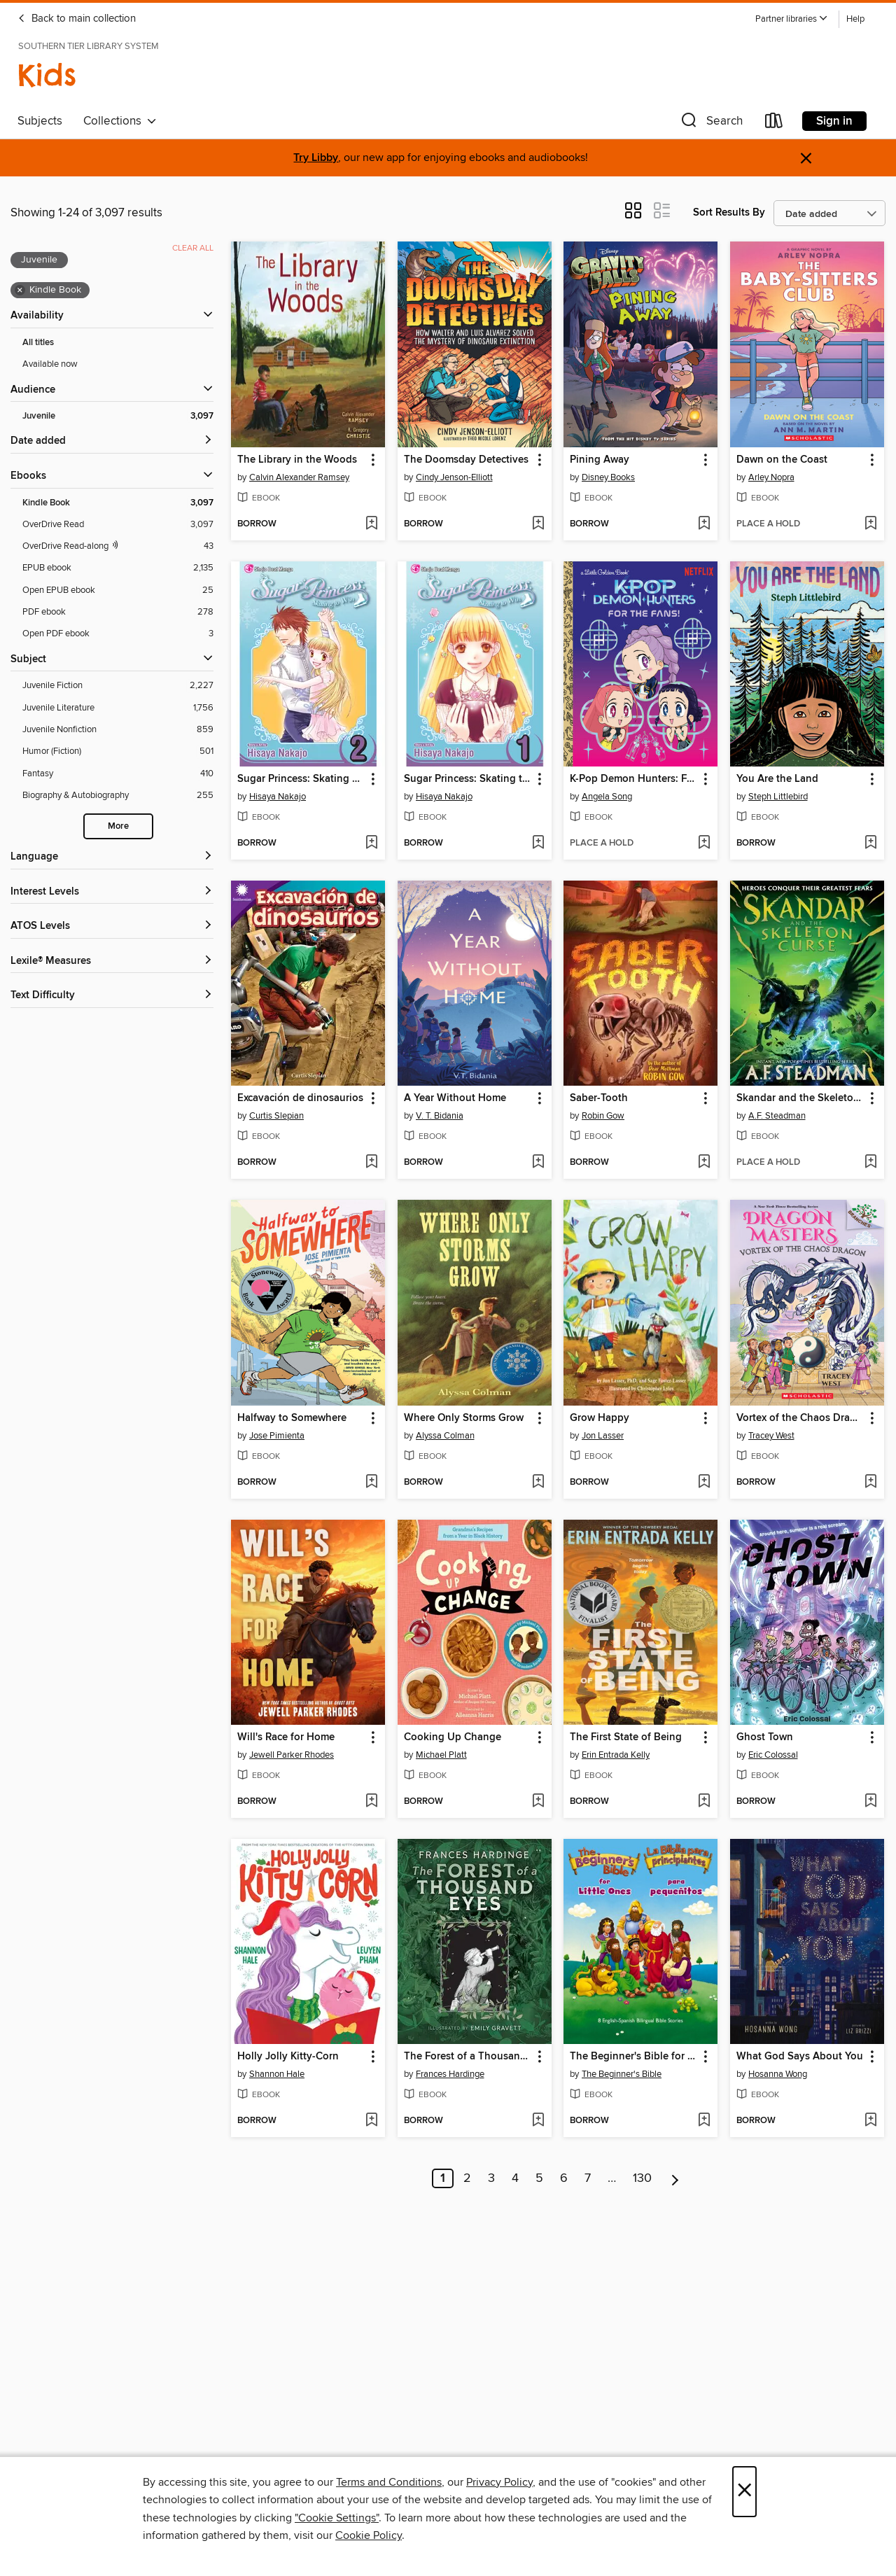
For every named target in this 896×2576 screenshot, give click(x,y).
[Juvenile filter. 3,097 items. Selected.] (118, 416)
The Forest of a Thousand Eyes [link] (468, 2056)
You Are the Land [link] (777, 779)
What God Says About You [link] (799, 2056)
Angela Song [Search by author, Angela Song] (607, 796)
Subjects (40, 121)
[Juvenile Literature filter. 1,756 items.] (118, 708)
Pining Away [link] (599, 460)
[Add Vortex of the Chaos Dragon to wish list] (870, 1483)
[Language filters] (112, 857)
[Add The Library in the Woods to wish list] (371, 524)
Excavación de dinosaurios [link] (300, 1098)
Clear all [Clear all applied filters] (193, 248)
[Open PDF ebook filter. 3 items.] (118, 633)
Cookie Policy (368, 2535)
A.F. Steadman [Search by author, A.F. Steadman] (777, 1115)
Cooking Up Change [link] (452, 1737)
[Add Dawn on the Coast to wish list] (870, 524)
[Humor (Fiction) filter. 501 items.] (118, 751)
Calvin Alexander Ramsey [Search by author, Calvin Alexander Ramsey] (299, 477)
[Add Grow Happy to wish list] (704, 1483)
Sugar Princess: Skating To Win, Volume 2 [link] (301, 779)
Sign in (834, 121)
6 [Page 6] (564, 2178)
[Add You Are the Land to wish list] (870, 843)
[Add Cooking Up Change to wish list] (538, 1802)
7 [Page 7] (587, 2178)
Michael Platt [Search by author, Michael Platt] (441, 1754)
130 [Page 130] (642, 2178)
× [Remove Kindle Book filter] (20, 290)
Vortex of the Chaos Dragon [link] (800, 1418)
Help (855, 19)
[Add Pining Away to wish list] (704, 524)
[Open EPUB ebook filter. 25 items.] (118, 590)
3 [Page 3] (491, 2178)
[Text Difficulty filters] (112, 995)
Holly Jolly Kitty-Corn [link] (288, 2056)
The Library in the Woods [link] (297, 460)
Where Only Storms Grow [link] (464, 1418)
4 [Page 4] (515, 2178)
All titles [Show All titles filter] (38, 343)
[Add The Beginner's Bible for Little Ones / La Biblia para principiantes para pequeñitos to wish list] (704, 2121)
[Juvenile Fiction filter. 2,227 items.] (118, 685)
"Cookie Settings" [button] (337, 2518)
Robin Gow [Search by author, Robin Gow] (603, 1115)
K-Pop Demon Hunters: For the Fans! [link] (634, 779)
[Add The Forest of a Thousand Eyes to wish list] (538, 2121)
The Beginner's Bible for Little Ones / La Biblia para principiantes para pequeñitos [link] (634, 2056)
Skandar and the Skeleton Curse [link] (800, 1098)
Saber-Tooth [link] (599, 1098)
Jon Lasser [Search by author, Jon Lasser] (603, 1435)
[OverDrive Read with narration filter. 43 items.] (118, 546)
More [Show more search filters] (118, 826)
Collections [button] (120, 121)
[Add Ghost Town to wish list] (870, 1802)
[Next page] (675, 2178)
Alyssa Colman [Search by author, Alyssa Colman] (445, 1435)
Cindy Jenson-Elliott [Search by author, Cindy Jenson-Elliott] (454, 477)
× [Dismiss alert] (806, 158)
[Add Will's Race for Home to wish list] (371, 1802)
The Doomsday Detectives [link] (466, 460)
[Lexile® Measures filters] (112, 961)
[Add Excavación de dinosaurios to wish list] (371, 1163)
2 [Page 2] (467, 2178)
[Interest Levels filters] (112, 892)
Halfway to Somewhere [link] (291, 1418)
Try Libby (315, 157)
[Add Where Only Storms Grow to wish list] (538, 1483)
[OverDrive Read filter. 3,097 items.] (118, 524)
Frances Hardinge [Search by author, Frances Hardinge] (450, 2074)
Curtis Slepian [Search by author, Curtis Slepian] (276, 1115)
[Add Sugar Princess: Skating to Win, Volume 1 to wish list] (538, 843)
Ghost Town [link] (764, 1737)
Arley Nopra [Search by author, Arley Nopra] (771, 477)
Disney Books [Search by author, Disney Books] (608, 477)
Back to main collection (77, 19)
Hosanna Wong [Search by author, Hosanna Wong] (777, 2074)
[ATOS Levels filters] (112, 926)
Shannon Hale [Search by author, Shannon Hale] (276, 2074)
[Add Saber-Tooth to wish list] (704, 1163)
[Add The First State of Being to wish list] (704, 1802)
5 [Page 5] (539, 2178)
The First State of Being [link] (626, 1737)
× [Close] (744, 2492)
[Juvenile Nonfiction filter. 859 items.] (118, 729)
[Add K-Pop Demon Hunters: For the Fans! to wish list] (704, 843)
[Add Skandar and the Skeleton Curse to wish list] (870, 1163)
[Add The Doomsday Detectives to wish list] (538, 524)
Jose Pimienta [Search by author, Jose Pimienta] (276, 1435)
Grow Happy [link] (599, 1418)
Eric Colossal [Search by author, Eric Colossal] (773, 1754)
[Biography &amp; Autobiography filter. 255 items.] (118, 795)
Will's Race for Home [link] (286, 1737)
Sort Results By (729, 212)
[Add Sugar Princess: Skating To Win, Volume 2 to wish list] (371, 843)
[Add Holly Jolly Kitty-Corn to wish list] (371, 2121)
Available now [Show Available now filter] (50, 364)
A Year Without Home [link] (455, 1098)
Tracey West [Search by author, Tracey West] (771, 1435)
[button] (791, 19)
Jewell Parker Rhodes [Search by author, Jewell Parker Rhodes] (291, 1754)
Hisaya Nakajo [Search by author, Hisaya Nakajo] (277, 796)
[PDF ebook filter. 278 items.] (118, 612)
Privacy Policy (499, 2482)
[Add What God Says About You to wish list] (870, 2121)
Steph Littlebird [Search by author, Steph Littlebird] (778, 796)
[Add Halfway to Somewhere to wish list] (371, 1483)
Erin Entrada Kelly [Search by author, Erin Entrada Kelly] (616, 1754)
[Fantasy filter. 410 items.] (118, 773)
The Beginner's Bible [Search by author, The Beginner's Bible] (622, 2074)
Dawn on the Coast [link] (781, 460)
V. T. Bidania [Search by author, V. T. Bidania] (439, 1115)
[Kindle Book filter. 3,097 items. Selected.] (118, 503)
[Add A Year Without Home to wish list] (538, 1163)
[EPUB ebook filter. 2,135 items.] (118, 568)
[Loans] (774, 123)
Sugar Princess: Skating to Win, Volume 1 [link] (468, 779)
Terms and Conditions (389, 2482)
